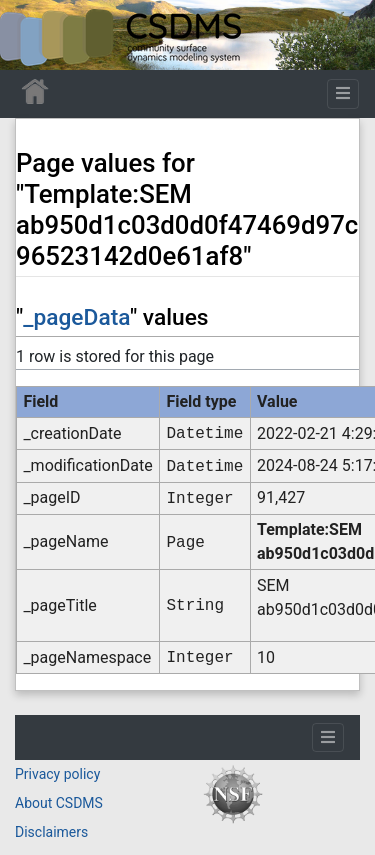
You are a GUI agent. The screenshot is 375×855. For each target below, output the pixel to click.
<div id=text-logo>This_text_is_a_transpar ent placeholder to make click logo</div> (32, 35)
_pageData (76, 317)
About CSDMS (59, 803)
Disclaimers (51, 832)
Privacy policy (57, 774)
